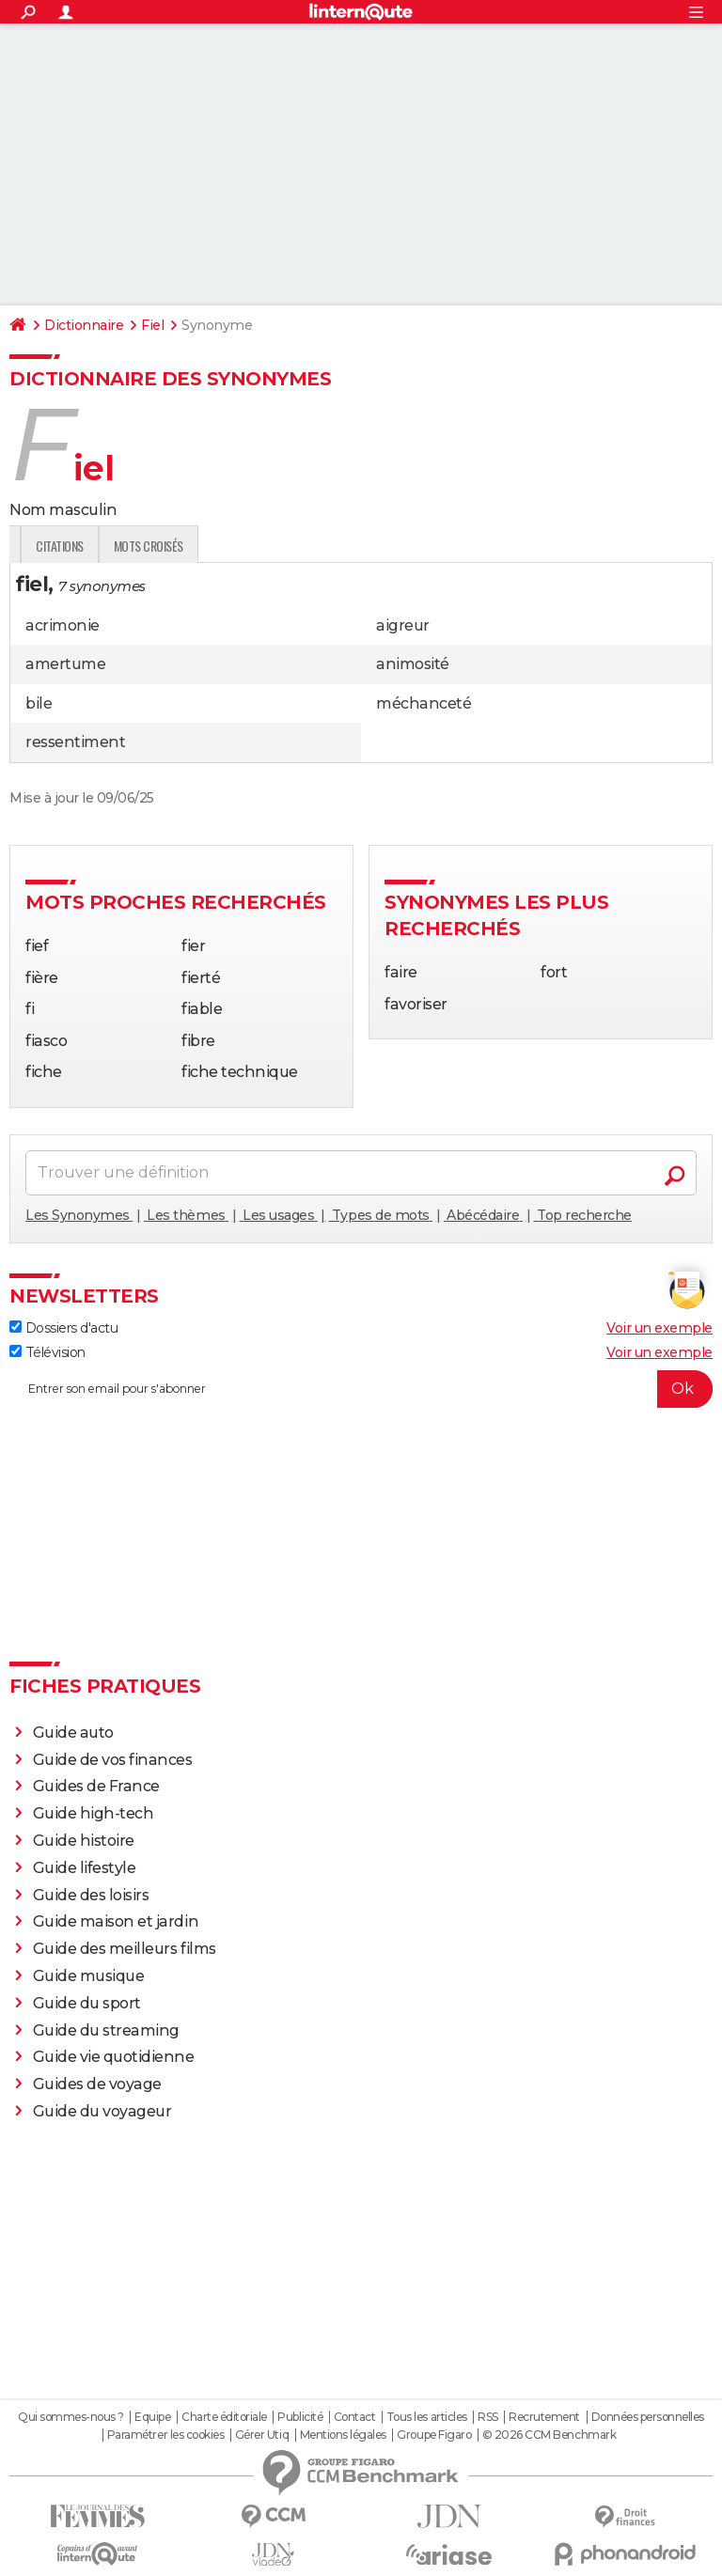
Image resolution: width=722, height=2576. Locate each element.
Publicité (299, 2417)
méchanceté (423, 703)
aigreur (403, 625)
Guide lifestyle (84, 1868)
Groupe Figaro (434, 2435)
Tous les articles (426, 2417)
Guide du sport (87, 2003)
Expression (204, 545)
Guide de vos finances (113, 1760)
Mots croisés (375, 545)
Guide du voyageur (102, 2111)
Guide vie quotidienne (114, 2057)
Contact (355, 2417)
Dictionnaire (83, 325)
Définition (49, 545)
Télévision (47, 1352)
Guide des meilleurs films (124, 1949)
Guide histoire (83, 1841)
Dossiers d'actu (63, 1327)
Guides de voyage (97, 2084)
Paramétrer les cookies (165, 2435)
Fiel (152, 325)
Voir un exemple (659, 1327)
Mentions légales (343, 2435)
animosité (412, 664)
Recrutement (544, 2417)
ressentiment (75, 742)
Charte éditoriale (224, 2417)
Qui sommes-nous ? (71, 2417)
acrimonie (62, 625)
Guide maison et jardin (115, 1921)
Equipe (152, 2417)
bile (38, 703)
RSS (488, 2417)
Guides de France (96, 1786)
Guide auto (73, 1732)
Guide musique (89, 1976)
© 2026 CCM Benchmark (549, 2435)
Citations (287, 545)
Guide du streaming (106, 2030)
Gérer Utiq (262, 2435)
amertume (65, 664)
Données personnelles (647, 2417)
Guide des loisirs (91, 1895)
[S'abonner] (361, 1389)
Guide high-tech (93, 1813)
